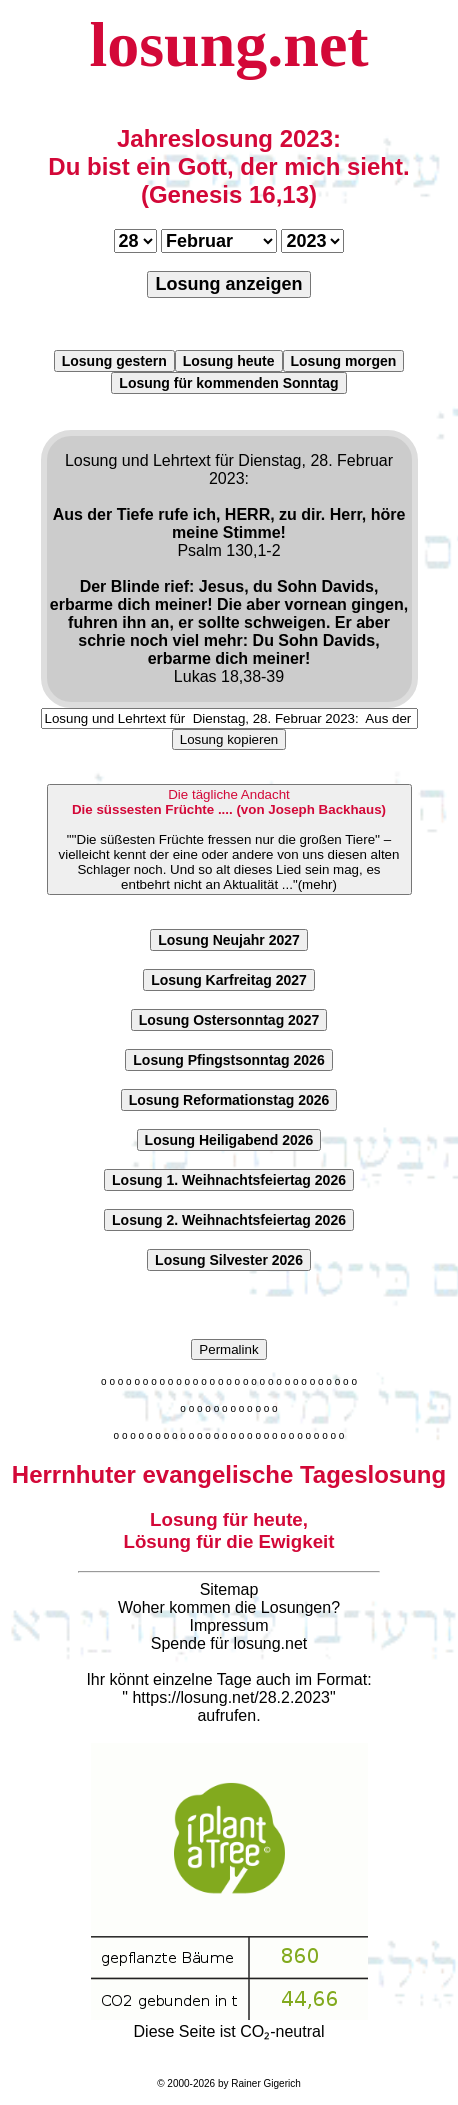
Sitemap (229, 1589)
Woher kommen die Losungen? (229, 1607)
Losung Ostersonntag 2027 (229, 1020)
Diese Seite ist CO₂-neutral (229, 2023)
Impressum (228, 1625)
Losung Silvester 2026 (229, 1260)
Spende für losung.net (229, 1643)
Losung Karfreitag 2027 (229, 980)
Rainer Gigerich (265, 2083)
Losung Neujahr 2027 (229, 940)
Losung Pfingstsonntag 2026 (228, 1060)
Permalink (228, 1349)
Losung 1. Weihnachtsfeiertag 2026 (229, 1180)
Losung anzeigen (228, 284)
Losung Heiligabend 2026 (229, 1140)
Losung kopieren (229, 739)
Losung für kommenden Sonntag (228, 383)
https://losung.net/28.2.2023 (230, 1697)
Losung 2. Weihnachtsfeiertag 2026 (229, 1220)
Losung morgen (344, 361)
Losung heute (229, 361)
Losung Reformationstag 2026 (229, 1100)
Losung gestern (114, 361)
